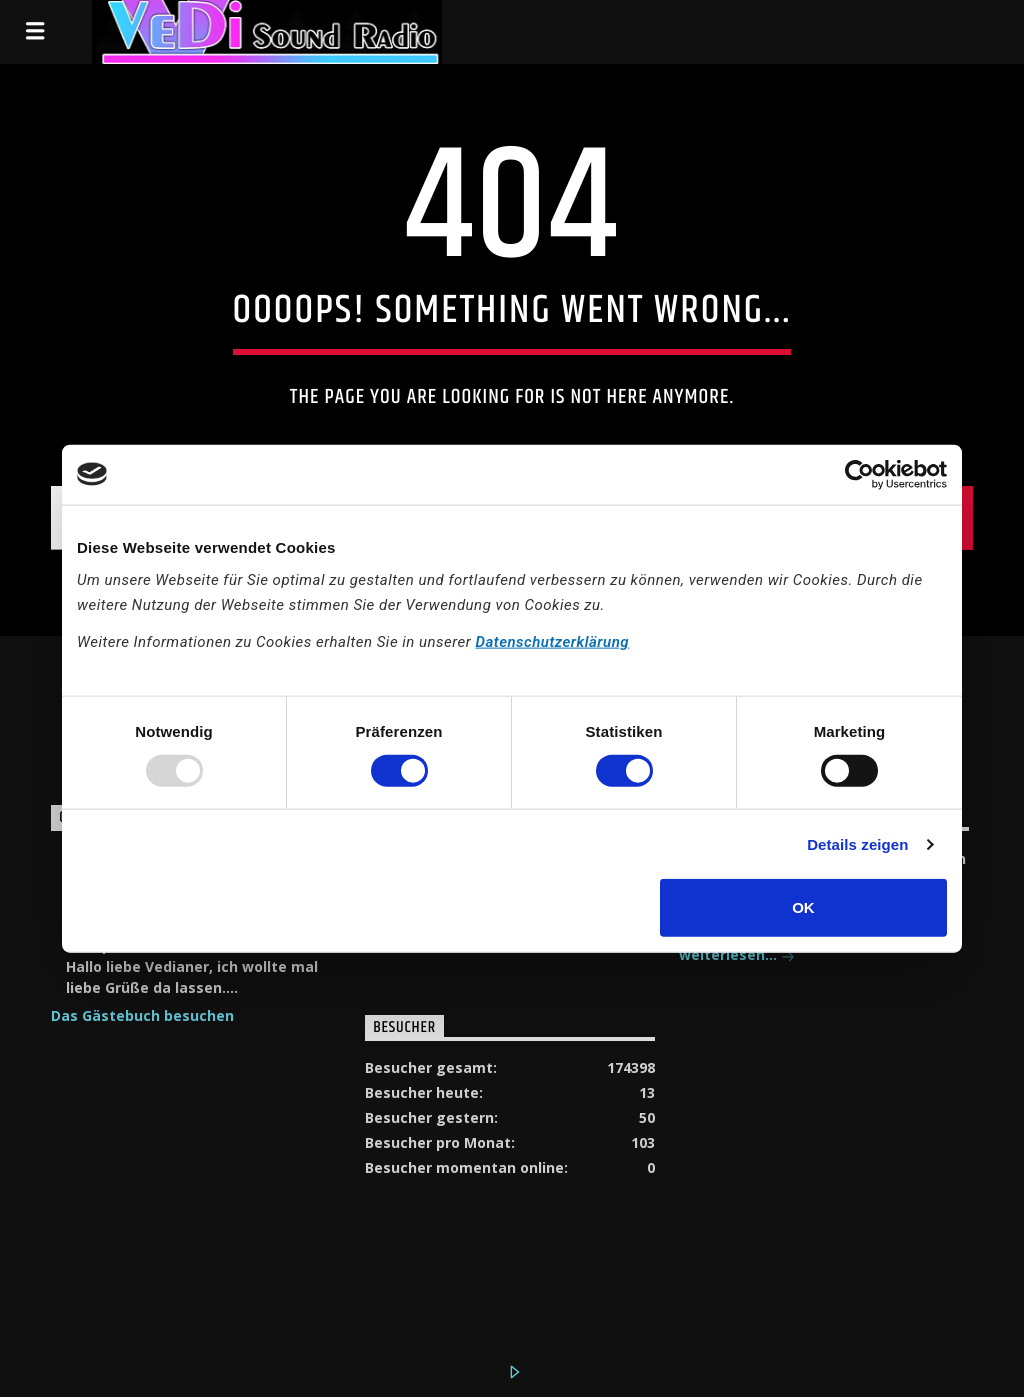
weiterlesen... (737, 956)
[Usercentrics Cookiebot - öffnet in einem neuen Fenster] (859, 474)
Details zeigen (857, 843)
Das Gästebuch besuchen (142, 1015)
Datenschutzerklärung (552, 642)
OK (803, 907)
